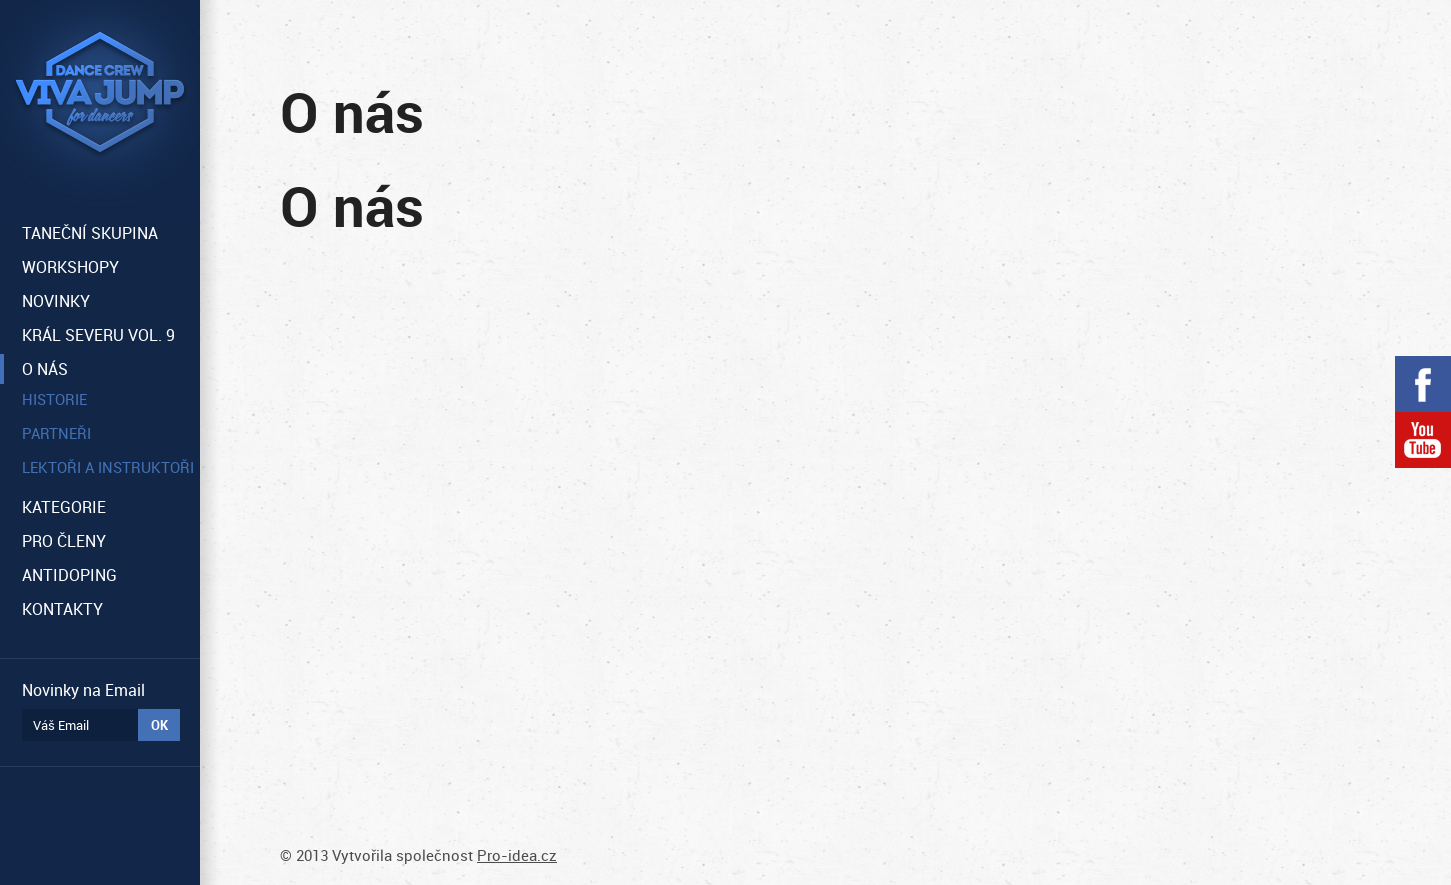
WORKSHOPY (70, 267)
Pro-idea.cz (517, 855)
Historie (54, 399)
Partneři (56, 433)
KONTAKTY (62, 609)
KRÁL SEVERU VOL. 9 (98, 335)
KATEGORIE (64, 507)
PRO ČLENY (64, 541)
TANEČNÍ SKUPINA (90, 233)
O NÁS (45, 369)
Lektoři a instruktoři (108, 467)
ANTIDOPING (69, 575)
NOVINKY (56, 301)
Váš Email (61, 725)
